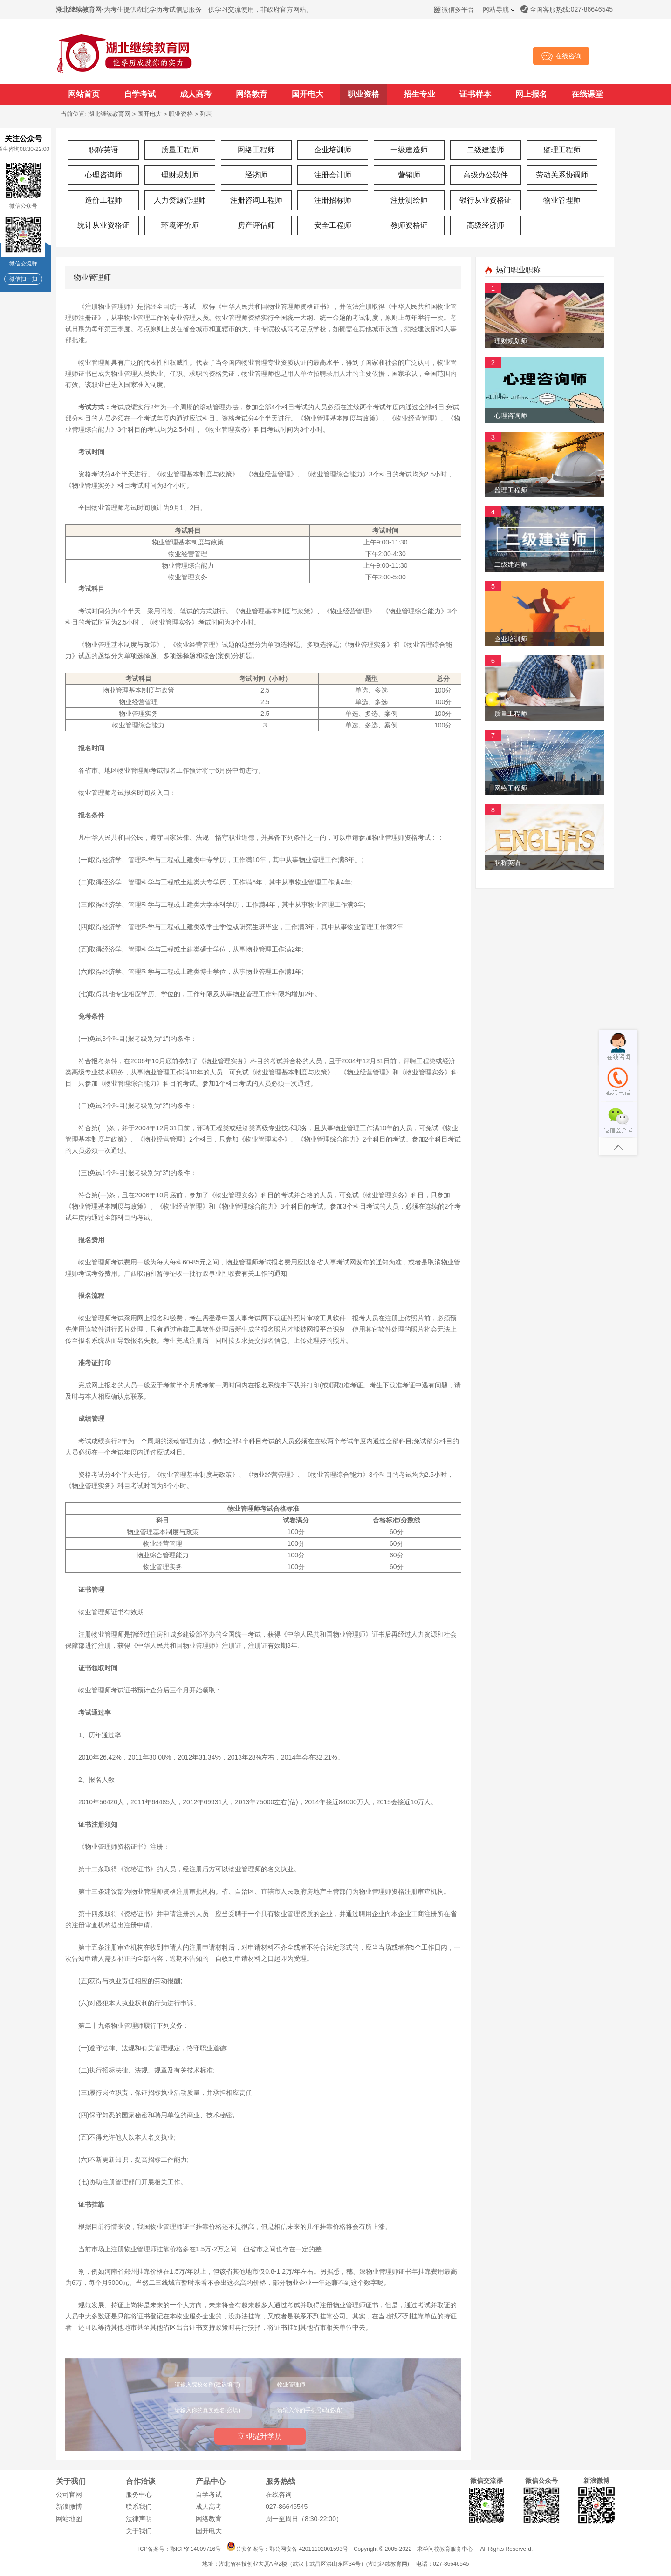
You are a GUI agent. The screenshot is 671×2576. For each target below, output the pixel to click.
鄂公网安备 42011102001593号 (308, 2549)
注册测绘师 (409, 200)
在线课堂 (587, 94)
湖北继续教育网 (109, 113)
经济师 (256, 175)
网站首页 (84, 94)
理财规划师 (180, 175)
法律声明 (139, 2518)
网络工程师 (256, 150)
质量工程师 (180, 150)
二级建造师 (485, 150)
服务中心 (139, 2494)
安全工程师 (332, 225)
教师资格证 (409, 225)
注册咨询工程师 (256, 200)
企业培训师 (332, 150)
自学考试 (140, 94)
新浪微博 (69, 2506)
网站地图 (69, 2518)
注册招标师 (332, 200)
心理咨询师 (103, 175)
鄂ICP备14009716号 (195, 2549)
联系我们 (139, 2506)
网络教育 (251, 94)
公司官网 (69, 2494)
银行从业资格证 (485, 200)
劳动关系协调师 (562, 175)
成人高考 (196, 94)
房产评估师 (256, 225)
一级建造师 (409, 150)
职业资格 (363, 94)
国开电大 (307, 94)
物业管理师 (562, 200)
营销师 (409, 175)
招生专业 (419, 94)
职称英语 (103, 150)
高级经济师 (485, 225)
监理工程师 (562, 150)
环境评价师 (180, 225)
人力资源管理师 (180, 200)
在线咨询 (279, 2494)
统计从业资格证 (103, 225)
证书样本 (475, 94)
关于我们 (139, 2531)
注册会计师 (332, 175)
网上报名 (531, 94)
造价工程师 (103, 200)
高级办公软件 (485, 175)
